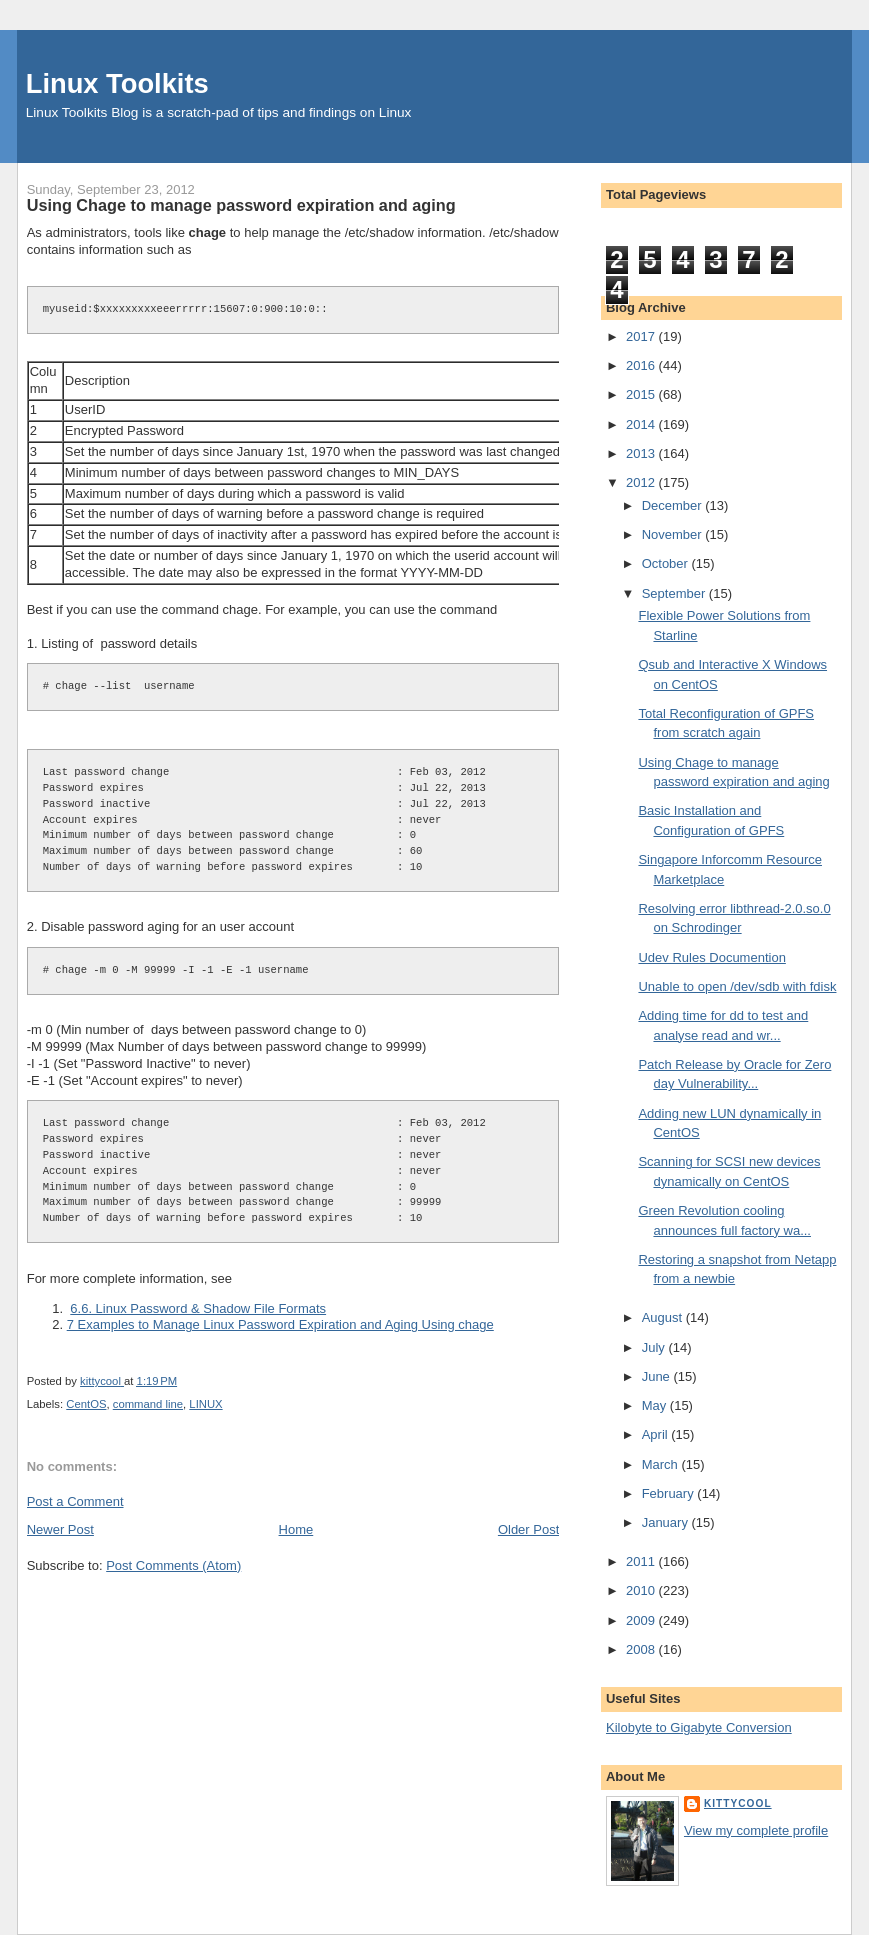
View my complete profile (756, 1830)
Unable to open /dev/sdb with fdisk (737, 986)
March (662, 1464)
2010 (642, 1590)
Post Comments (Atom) (173, 1565)
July (655, 1347)
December (674, 505)
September (675, 593)
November (674, 534)
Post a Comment (75, 1501)
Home (296, 1529)
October (667, 563)
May (656, 1405)
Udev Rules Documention (711, 957)
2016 (642, 365)
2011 (642, 1561)
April (657, 1434)
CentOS (86, 1404)
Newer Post (60, 1529)
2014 (642, 424)
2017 (642, 336)
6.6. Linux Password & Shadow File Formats (198, 1308)
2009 (642, 1620)
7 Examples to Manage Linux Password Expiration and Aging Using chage (280, 1324)
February (670, 1493)
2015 (642, 394)
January (667, 1522)
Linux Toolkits (117, 83)
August (664, 1317)
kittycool (738, 1803)
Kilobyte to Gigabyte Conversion (699, 1727)
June (658, 1376)
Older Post (528, 1529)
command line (148, 1404)
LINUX (205, 1404)
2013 (642, 453)
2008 (642, 1649)
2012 (642, 482)
